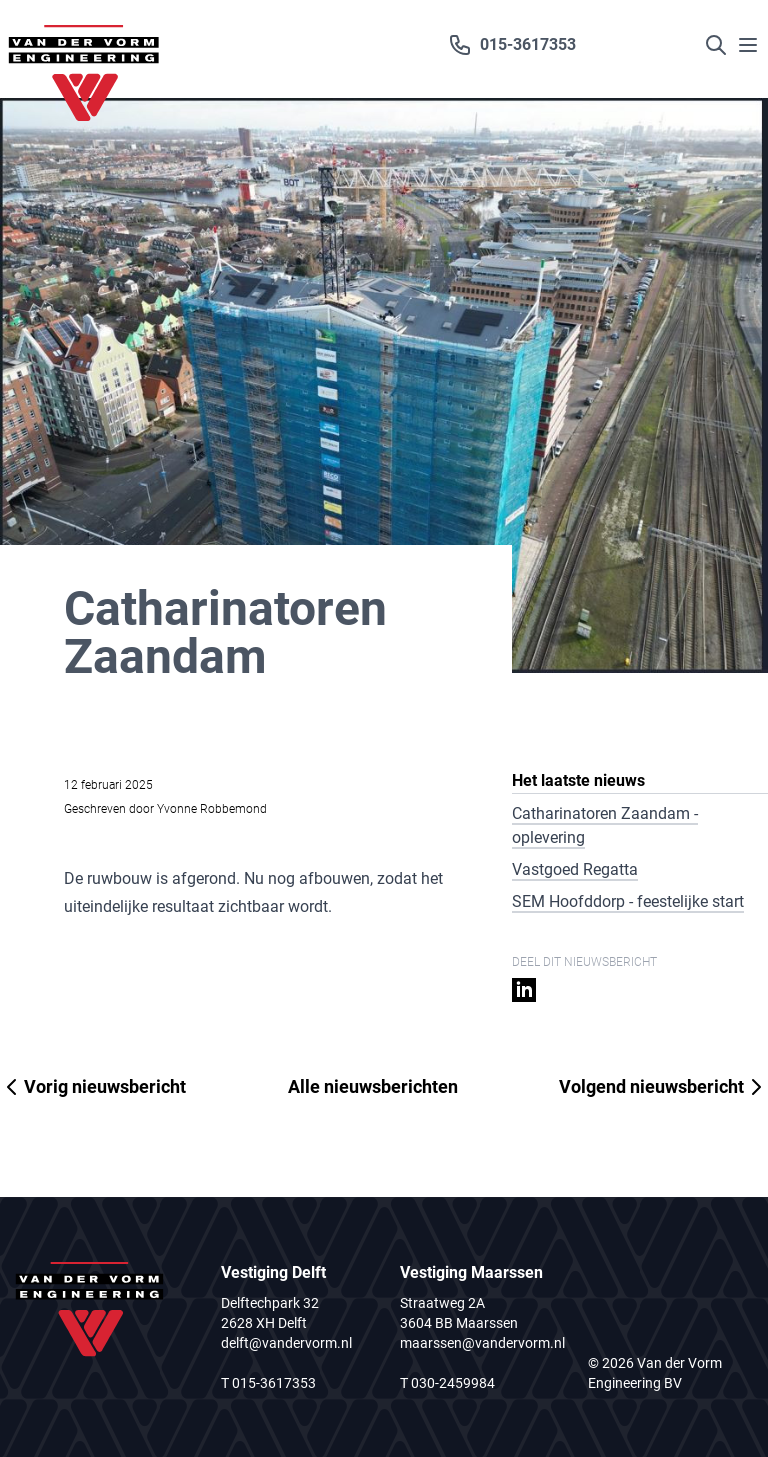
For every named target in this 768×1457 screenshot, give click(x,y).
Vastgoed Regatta (575, 869)
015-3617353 (512, 45)
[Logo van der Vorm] (84, 49)
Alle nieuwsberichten (373, 1086)
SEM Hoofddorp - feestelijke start (628, 901)
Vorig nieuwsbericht (93, 1087)
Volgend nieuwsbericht (663, 1087)
